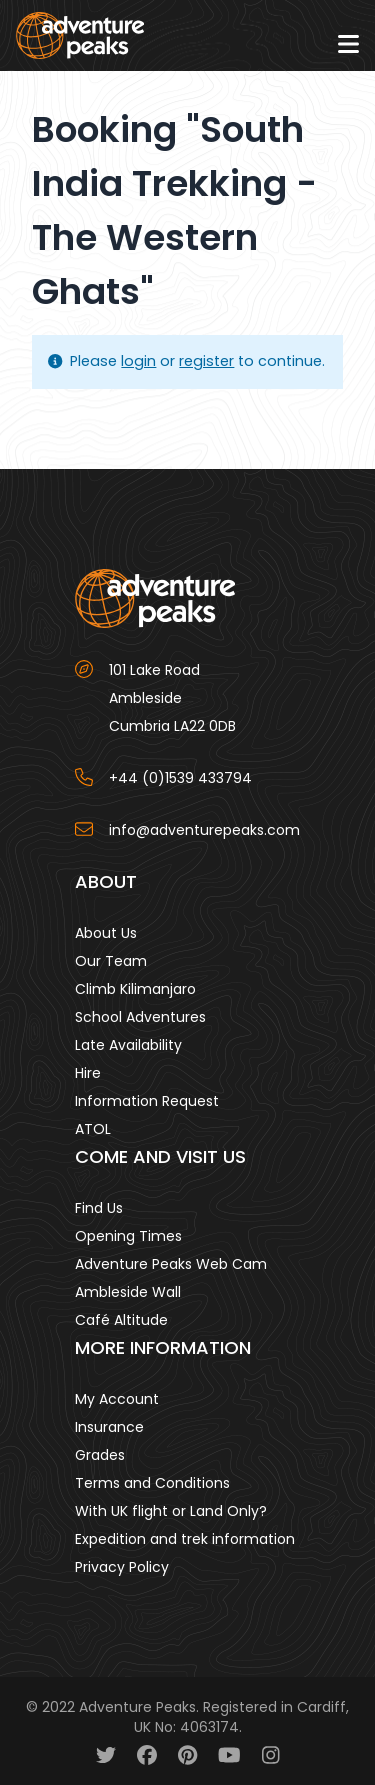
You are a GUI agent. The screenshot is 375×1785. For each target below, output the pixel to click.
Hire (88, 1073)
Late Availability (128, 1045)
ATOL (93, 1129)
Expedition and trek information (185, 1539)
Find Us (99, 1208)
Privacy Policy (122, 1567)
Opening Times (128, 1236)
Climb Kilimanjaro (135, 989)
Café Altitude (121, 1320)
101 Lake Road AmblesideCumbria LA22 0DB (172, 698)
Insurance (109, 1427)
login (138, 361)
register (206, 361)
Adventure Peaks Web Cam (171, 1264)
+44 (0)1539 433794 (180, 778)
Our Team (111, 961)
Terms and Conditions (152, 1483)
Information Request (147, 1101)
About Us (106, 933)
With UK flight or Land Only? (171, 1511)
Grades (100, 1455)
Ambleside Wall (128, 1292)
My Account (117, 1399)
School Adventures (140, 1017)
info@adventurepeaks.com (204, 830)
